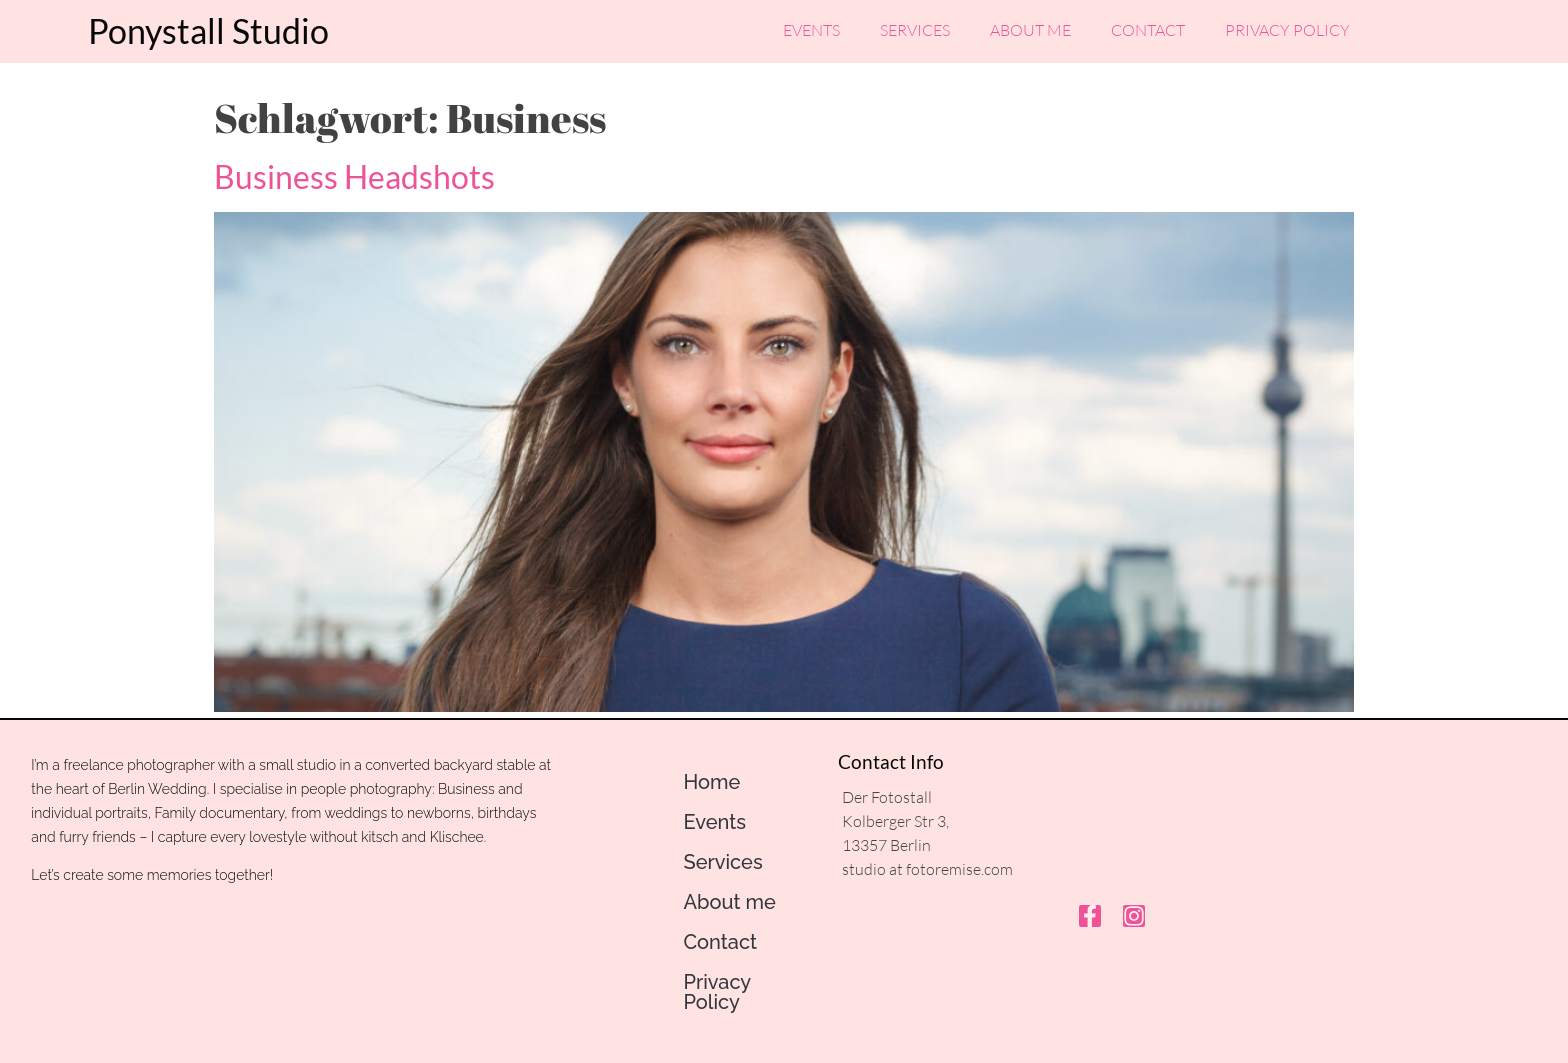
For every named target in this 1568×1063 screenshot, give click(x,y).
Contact (1148, 28)
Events (811, 28)
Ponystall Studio (208, 27)
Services (915, 28)
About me (1030, 28)
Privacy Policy (1287, 28)
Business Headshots (354, 176)
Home (711, 782)
